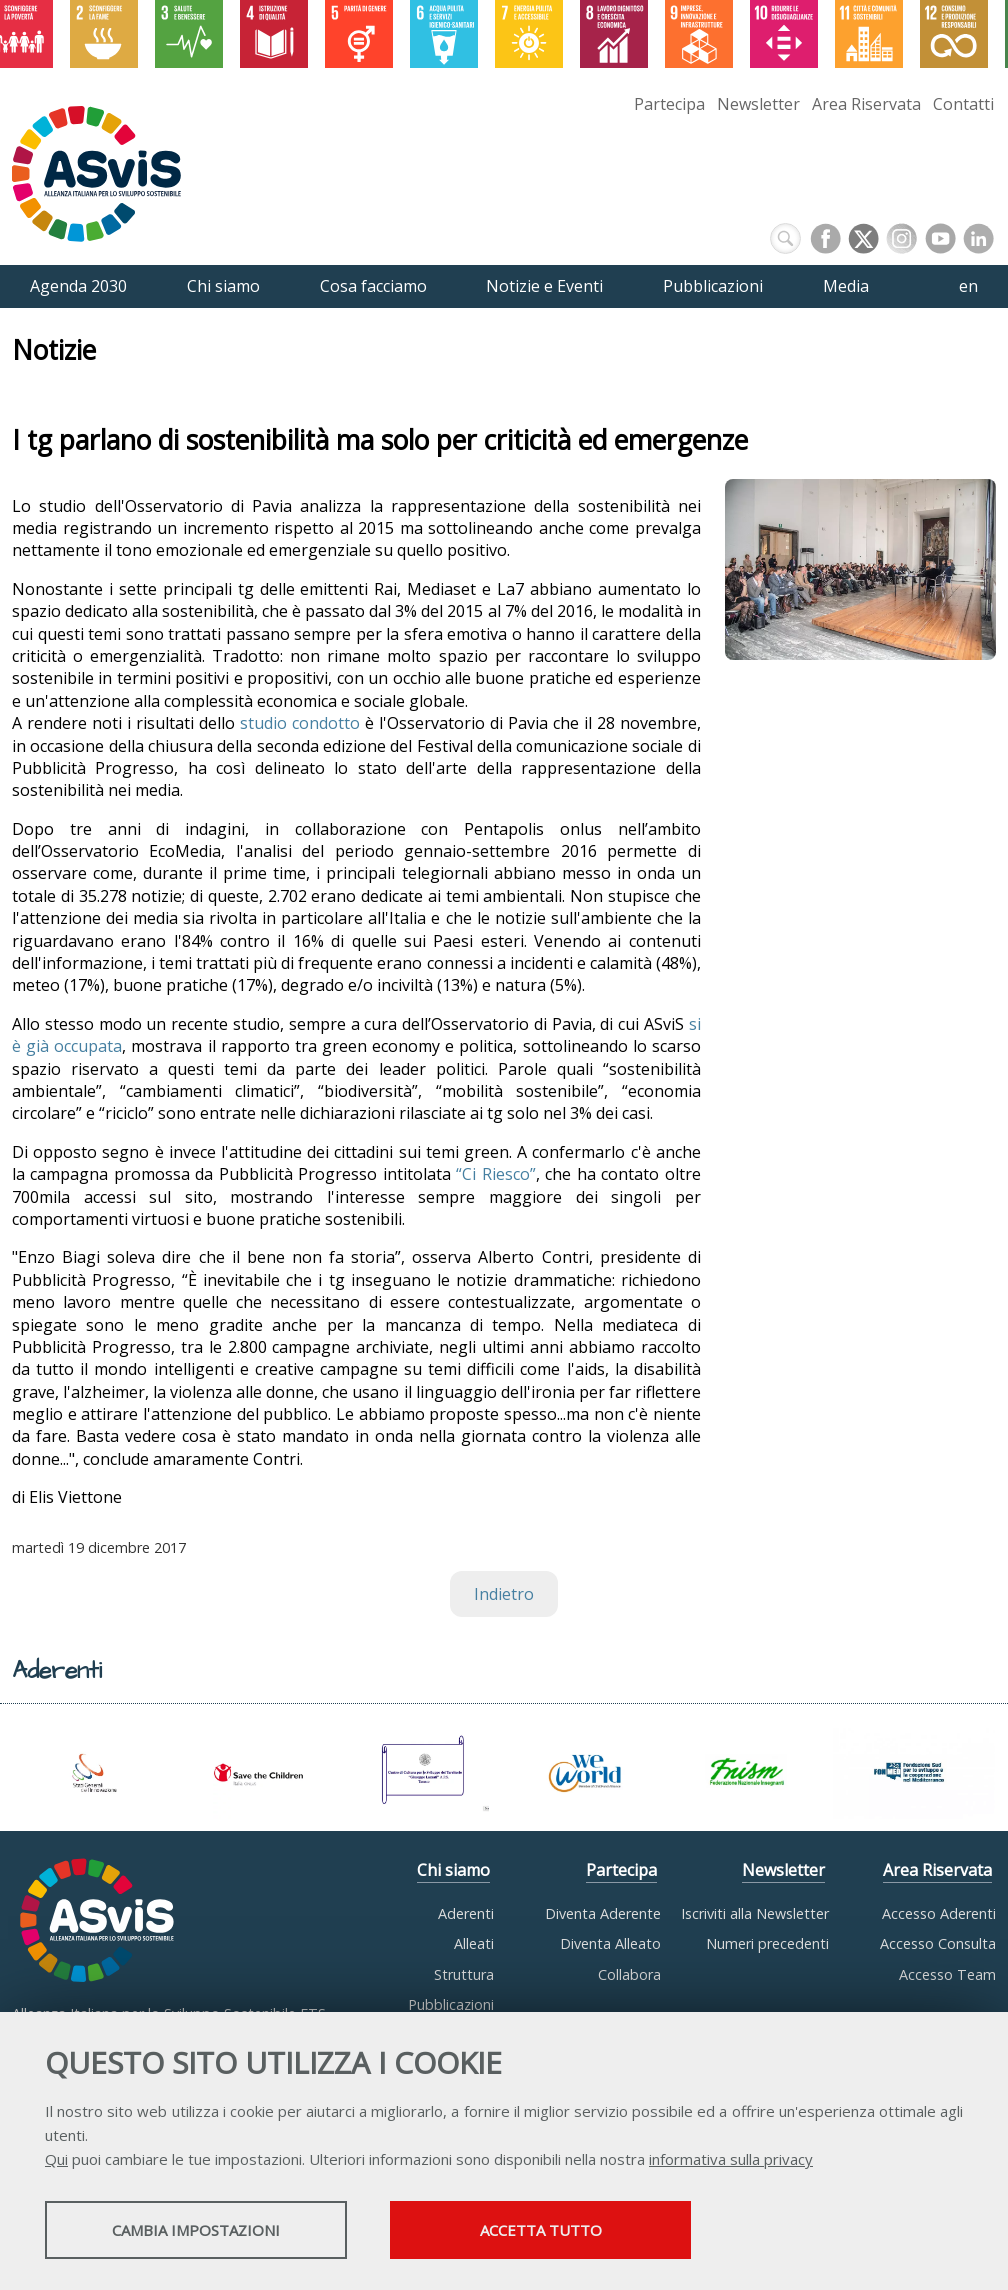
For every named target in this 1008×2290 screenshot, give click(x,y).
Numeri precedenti (767, 1943)
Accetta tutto (563, 2231)
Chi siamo (453, 1870)
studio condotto (300, 723)
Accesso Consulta (938, 1943)
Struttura (464, 1974)
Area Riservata (866, 104)
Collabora (629, 1974)
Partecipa (669, 104)
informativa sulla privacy (731, 2160)
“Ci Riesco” (495, 1174)
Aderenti (466, 1913)
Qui (56, 2160)
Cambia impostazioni (203, 2231)
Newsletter (758, 104)
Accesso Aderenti (939, 1913)
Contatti (963, 104)
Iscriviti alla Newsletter (755, 1913)
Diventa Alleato (610, 1943)
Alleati (474, 1943)
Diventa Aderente (603, 1913)
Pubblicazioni (451, 2004)
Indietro (504, 1594)
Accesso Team (947, 1974)
